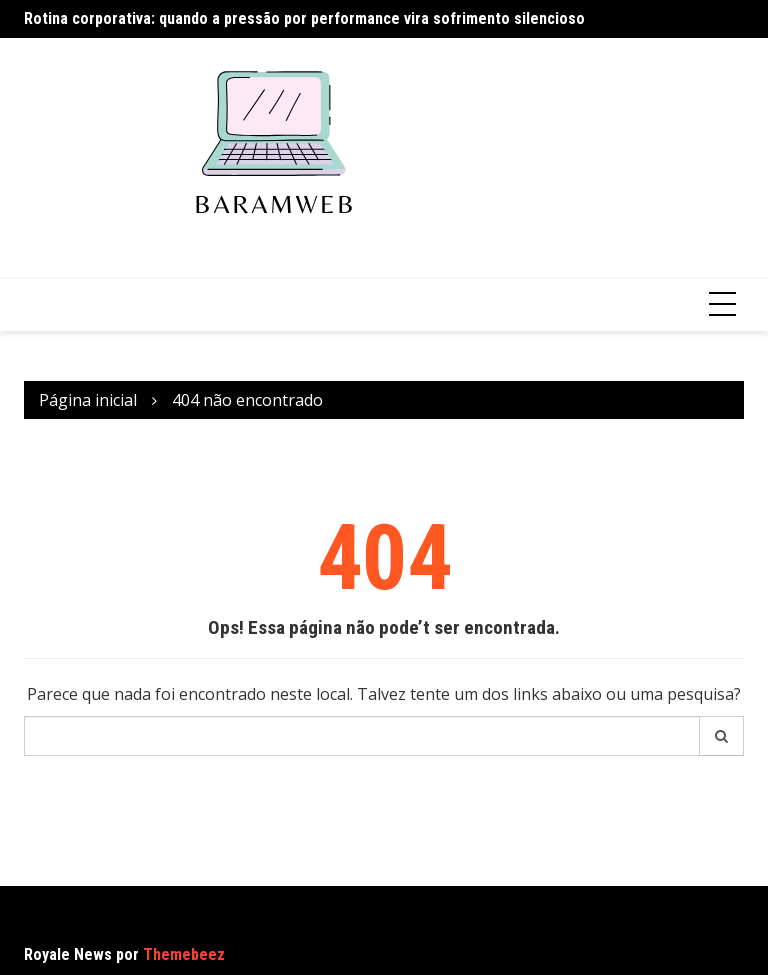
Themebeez (184, 954)
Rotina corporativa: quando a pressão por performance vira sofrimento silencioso (304, 18)
